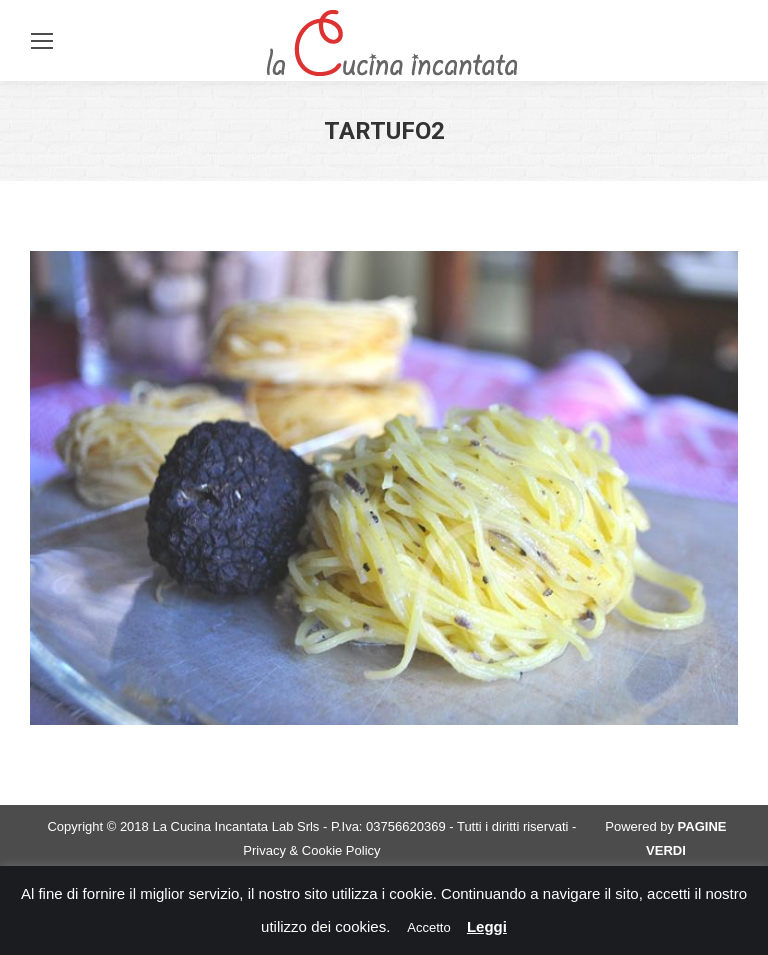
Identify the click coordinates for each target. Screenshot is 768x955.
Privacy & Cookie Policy (311, 850)
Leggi (487, 926)
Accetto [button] (428, 927)
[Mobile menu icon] (42, 41)
